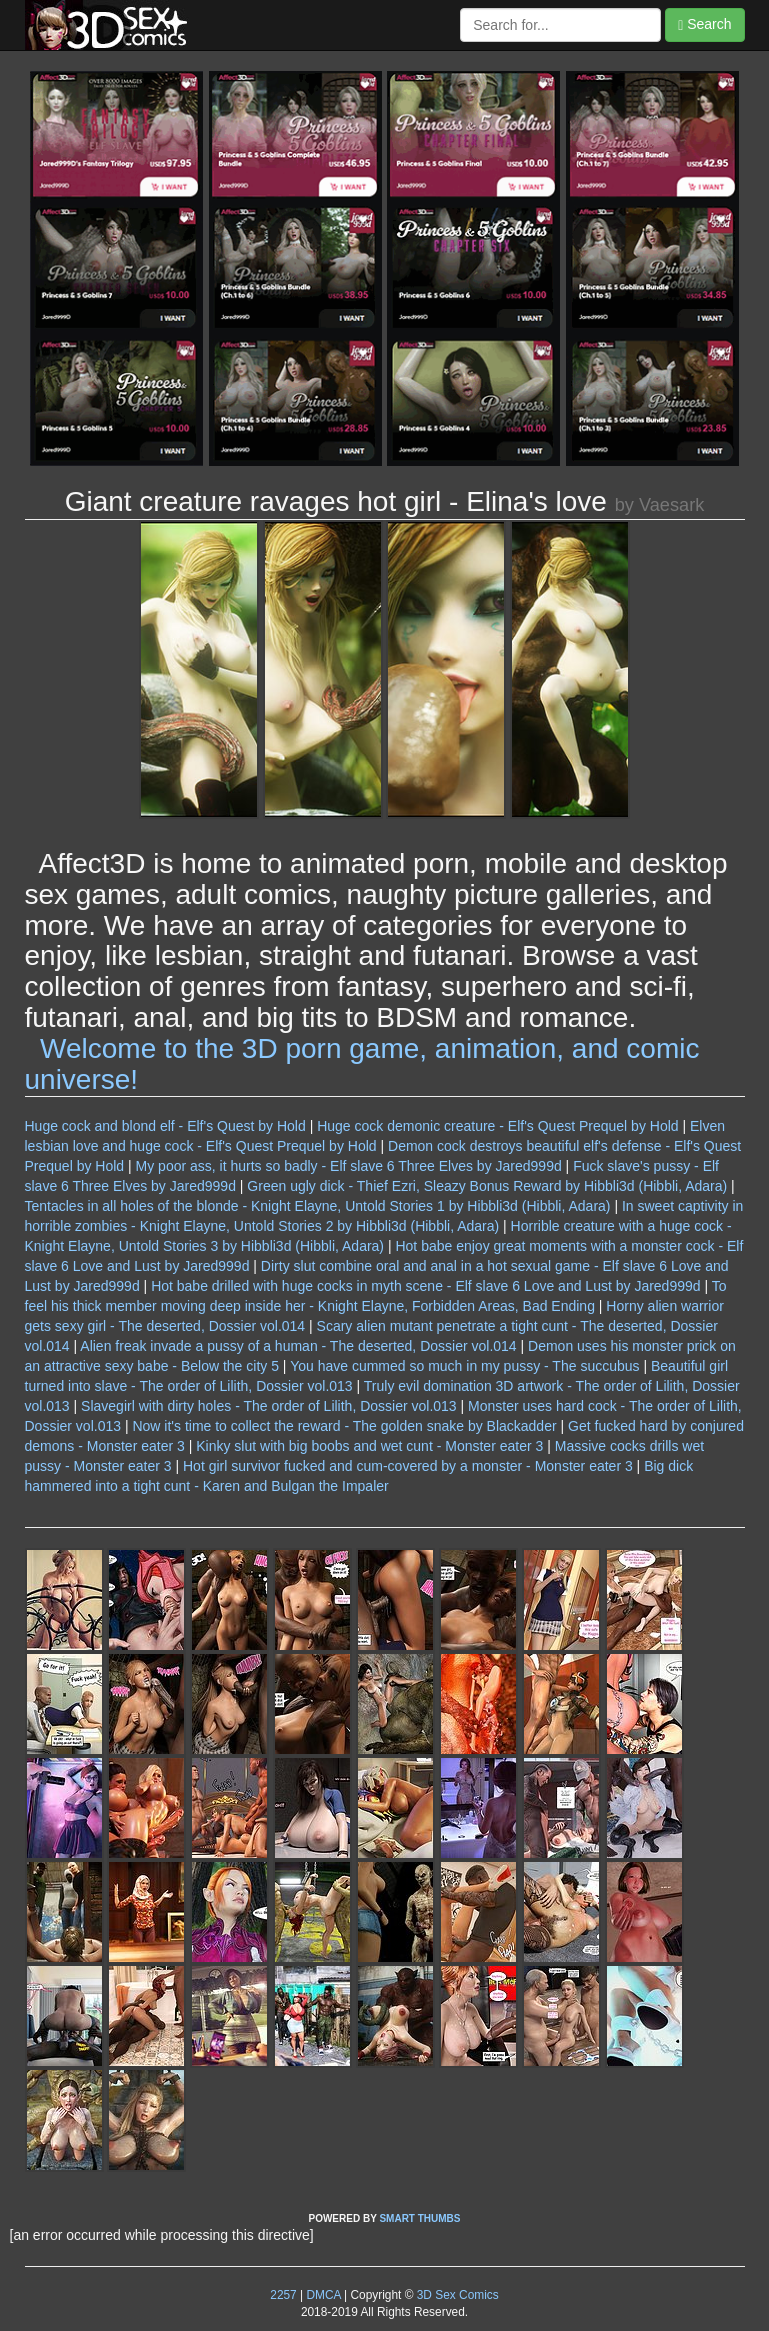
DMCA (323, 2295)
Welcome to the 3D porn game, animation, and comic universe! (362, 1064)
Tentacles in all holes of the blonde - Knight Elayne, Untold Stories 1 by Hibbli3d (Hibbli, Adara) (318, 1206)
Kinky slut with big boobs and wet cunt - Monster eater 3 (369, 1446)
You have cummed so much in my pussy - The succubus (464, 1366)
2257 (283, 2295)
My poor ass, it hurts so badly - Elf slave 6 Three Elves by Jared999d (349, 1166)
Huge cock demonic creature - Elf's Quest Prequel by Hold (497, 1126)
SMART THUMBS (419, 2218)
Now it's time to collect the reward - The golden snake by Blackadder (344, 1426)
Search (704, 24)
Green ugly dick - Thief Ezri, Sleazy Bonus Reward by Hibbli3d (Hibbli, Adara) (487, 1186)
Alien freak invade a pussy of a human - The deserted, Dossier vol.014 (298, 1346)
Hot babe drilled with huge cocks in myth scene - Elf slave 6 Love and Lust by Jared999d (425, 1286)
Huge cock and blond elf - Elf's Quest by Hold (165, 1126)
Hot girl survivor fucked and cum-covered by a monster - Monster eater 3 (408, 1466)
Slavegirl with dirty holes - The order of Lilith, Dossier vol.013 (269, 1406)
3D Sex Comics (455, 2295)
